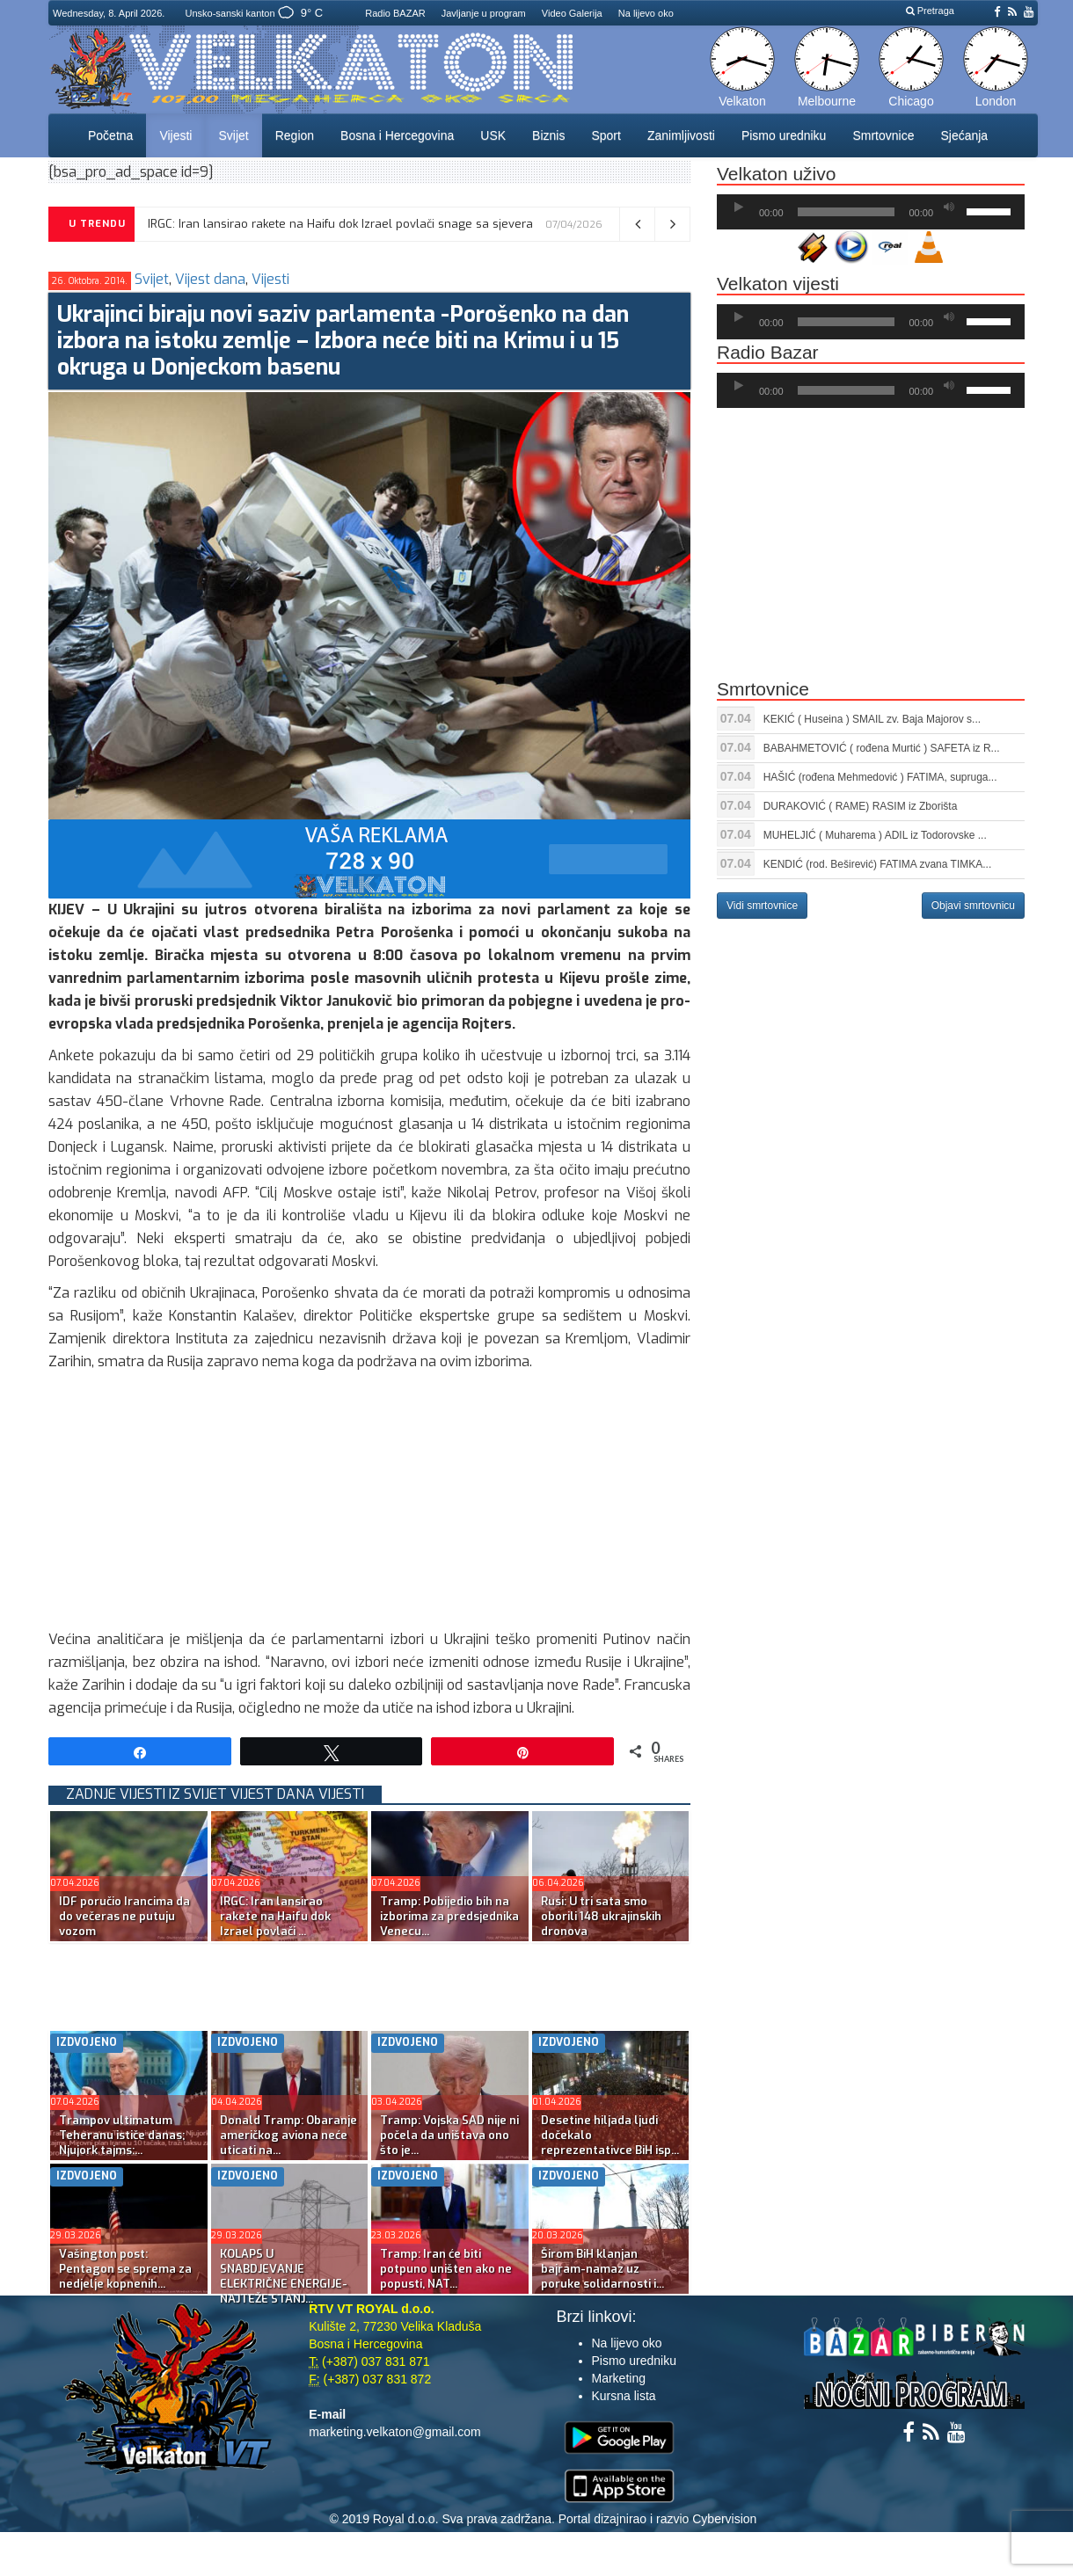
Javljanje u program (484, 13)
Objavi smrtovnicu (973, 905)
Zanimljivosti (681, 135)
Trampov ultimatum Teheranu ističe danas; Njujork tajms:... (122, 2135)
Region (294, 135)
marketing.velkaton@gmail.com (395, 2432)
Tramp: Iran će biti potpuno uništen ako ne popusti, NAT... (446, 2268)
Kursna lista (624, 2396)
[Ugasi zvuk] (949, 207)
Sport (605, 135)
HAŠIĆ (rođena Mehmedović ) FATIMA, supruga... (880, 777)
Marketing (619, 2378)
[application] (871, 211)
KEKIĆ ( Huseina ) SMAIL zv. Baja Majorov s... (872, 719)
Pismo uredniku (784, 135)
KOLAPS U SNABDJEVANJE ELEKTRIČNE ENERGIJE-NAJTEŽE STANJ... (283, 2276)
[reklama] (369, 857)
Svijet (233, 135)
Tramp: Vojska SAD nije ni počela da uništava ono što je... (449, 2135)
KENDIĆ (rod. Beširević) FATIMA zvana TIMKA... (877, 864)
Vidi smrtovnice (762, 905)
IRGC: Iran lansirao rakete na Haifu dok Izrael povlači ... (275, 1916)
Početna (110, 135)
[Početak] (739, 207)
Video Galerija (572, 13)
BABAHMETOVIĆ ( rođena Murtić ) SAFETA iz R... (881, 748)
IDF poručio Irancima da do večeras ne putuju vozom (124, 1916)
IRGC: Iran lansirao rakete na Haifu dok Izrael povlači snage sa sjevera (340, 223)
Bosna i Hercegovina (397, 135)
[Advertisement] (369, 1505)
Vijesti (175, 135)
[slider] (846, 211)
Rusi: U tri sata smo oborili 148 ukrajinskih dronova (601, 1916)
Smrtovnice (883, 135)
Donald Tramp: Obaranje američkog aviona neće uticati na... (288, 2135)
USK (493, 135)
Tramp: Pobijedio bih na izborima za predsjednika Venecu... (449, 1916)
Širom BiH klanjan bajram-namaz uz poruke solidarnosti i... (602, 2268)
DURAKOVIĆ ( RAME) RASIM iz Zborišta (860, 806)
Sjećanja (964, 135)
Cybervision (724, 2519)
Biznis (548, 135)
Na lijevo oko (646, 13)
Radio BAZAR (395, 13)
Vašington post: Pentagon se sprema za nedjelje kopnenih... (125, 2268)
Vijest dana (210, 279)
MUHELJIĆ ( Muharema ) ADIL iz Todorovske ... (875, 835)
